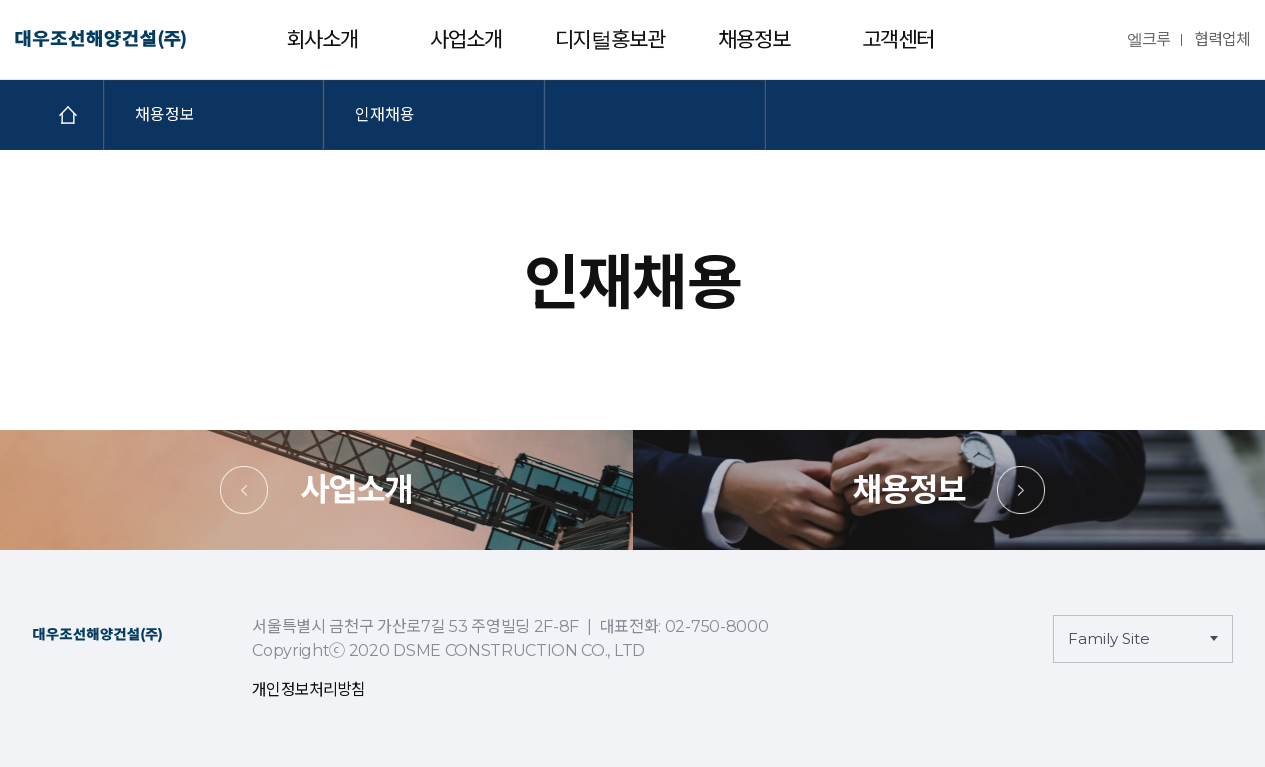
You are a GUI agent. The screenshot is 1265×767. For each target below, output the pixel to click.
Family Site (1109, 638)
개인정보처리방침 (308, 689)
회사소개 (322, 39)
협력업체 (1222, 39)
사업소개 (466, 39)
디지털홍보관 (610, 39)
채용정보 (754, 39)
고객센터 (898, 39)
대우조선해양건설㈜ (100, 40)
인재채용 (385, 114)
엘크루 (1148, 39)
